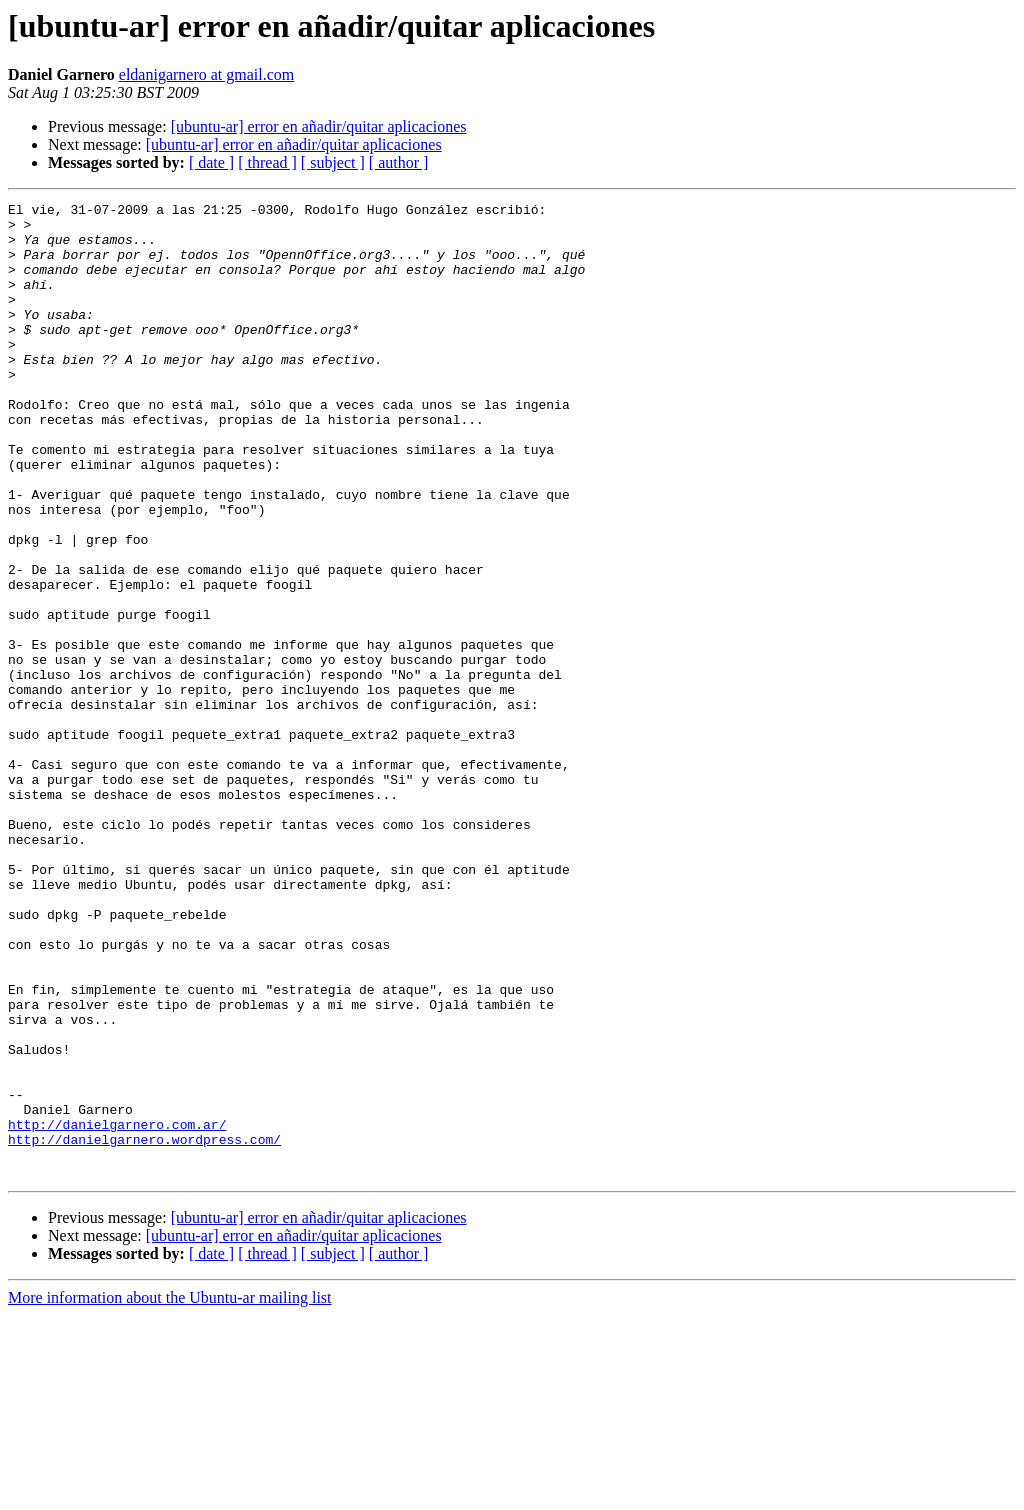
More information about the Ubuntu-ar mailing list (170, 1492)
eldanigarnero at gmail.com (206, 74)
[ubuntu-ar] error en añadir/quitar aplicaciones (319, 126)
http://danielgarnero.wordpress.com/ (144, 1328)
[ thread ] (267, 162)
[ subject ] (333, 162)
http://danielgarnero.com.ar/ (117, 1310)
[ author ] (399, 162)
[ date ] (211, 162)
